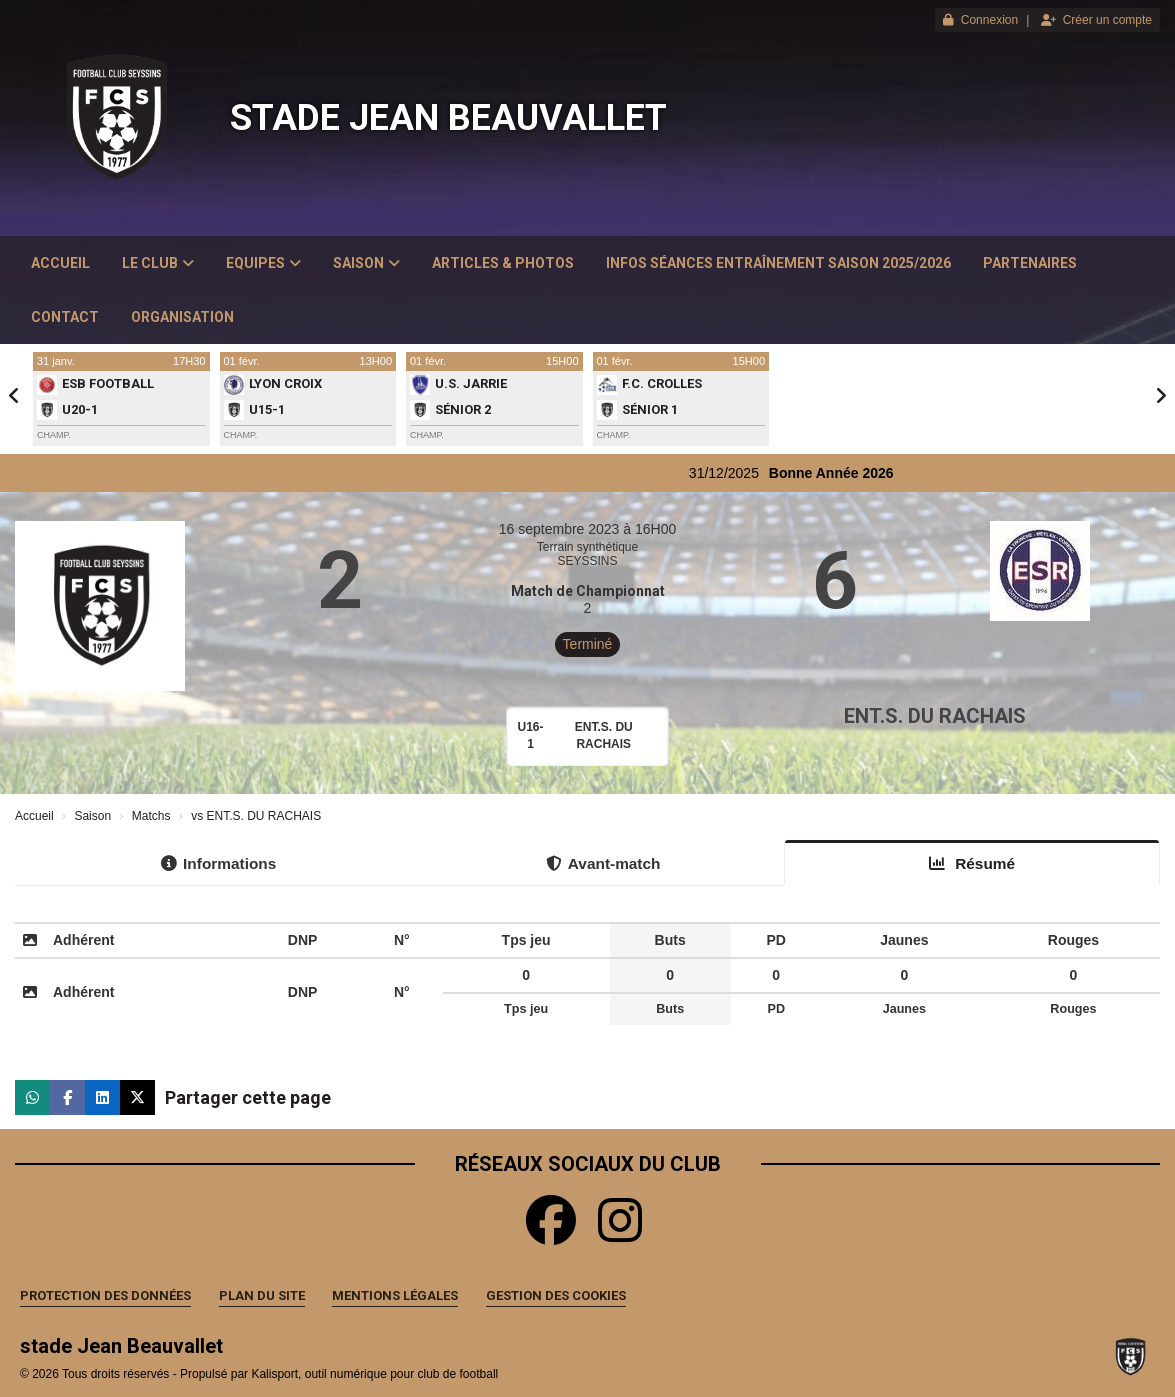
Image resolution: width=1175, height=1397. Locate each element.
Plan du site (262, 1295)
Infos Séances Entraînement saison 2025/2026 (778, 263)
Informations (218, 863)
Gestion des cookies (556, 1295)
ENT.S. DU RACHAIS (935, 716)
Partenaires (1030, 263)
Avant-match (603, 863)
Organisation (182, 317)
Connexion (980, 20)
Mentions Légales (395, 1295)
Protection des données (105, 1295)
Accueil (60, 263)
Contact (65, 317)
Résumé (972, 863)
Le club (158, 263)
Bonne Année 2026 (845, 473)
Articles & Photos (503, 263)
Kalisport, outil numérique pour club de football (374, 1374)
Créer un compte (1096, 20)
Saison (366, 263)
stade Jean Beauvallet (448, 118)
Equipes (263, 263)
